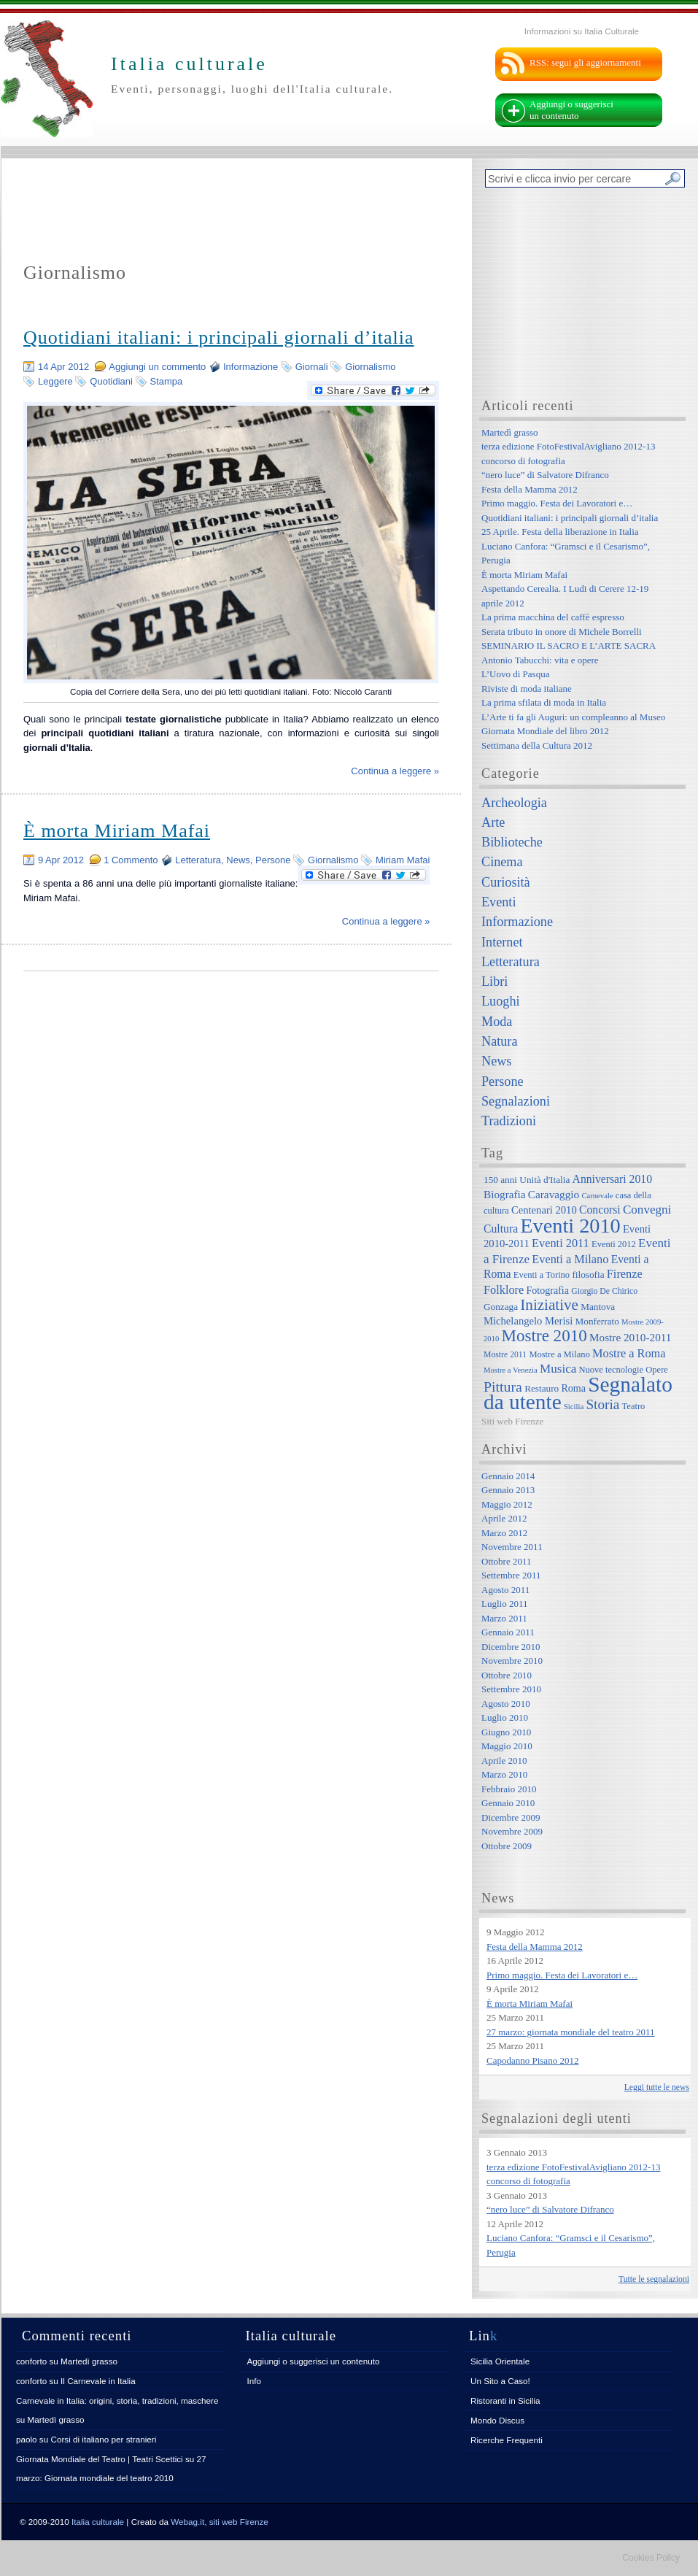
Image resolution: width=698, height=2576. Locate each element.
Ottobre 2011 (506, 1561)
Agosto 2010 (505, 1703)
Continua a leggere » (395, 771)
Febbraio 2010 (508, 1788)
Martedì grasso (509, 432)
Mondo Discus (497, 2420)
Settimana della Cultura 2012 (536, 745)
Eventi (498, 902)
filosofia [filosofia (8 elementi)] (588, 1274)
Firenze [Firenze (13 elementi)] (625, 1274)
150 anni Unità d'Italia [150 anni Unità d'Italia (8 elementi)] (527, 1179)
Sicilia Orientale (500, 2361)
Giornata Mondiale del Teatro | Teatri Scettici (99, 2459)
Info (254, 2381)
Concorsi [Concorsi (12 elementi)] (600, 1209)
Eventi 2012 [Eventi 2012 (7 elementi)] (614, 1244)
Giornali (311, 366)
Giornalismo (370, 366)
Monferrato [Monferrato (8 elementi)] (597, 1321)
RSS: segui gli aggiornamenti (585, 62)
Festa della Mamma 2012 (529, 489)
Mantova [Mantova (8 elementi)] (598, 1306)
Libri (494, 981)
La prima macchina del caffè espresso (552, 617)
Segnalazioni (515, 1101)
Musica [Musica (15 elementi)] (558, 1369)
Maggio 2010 (506, 1745)
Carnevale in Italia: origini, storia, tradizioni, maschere (117, 2400)
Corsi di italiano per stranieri (103, 2439)
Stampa (166, 381)
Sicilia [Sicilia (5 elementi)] (573, 1407)
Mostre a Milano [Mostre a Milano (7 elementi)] (559, 1354)
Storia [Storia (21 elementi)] (602, 1404)
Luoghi (500, 1001)
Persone (272, 860)
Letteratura (198, 860)
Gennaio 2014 (508, 1475)
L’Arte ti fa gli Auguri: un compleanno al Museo (573, 717)
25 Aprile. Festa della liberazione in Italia (560, 531)
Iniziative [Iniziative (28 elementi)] (549, 1305)
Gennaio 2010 (508, 1802)
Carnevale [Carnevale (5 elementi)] (597, 1196)
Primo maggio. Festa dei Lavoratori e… (556, 503)
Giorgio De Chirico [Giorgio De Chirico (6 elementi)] (604, 1291)
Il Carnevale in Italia (98, 2381)
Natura (499, 1041)
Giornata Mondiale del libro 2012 (545, 730)
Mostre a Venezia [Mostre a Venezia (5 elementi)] (511, 1370)
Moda (496, 1021)
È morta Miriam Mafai (116, 830)
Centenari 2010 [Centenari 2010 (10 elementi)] (544, 1210)
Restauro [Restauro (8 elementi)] (541, 1388)
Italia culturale (97, 2521)
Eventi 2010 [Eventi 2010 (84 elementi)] (570, 1225)
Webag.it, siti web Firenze (219, 2521)
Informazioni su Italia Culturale (581, 31)
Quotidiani (111, 381)
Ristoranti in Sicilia (505, 2400)
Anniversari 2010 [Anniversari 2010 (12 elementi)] (612, 1179)
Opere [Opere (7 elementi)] (656, 1370)
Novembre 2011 (512, 1546)
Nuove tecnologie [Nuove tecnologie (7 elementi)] (611, 1370)
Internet (502, 942)
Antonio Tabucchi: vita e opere (540, 660)
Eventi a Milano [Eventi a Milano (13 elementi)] (570, 1259)
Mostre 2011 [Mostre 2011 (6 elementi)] (505, 1355)
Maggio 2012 (506, 1504)
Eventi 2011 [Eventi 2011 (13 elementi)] (560, 1243)
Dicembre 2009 (510, 1817)
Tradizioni (508, 1121)
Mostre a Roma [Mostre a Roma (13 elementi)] (629, 1353)
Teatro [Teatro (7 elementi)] (633, 1406)
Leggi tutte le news (656, 2087)
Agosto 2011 (505, 1589)
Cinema (502, 862)
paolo (26, 2439)
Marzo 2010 (504, 1774)
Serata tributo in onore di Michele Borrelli (561, 631)
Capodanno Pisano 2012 (532, 2060)
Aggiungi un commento (157, 366)
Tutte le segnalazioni (653, 2279)
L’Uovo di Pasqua (515, 673)
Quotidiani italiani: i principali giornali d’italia (218, 337)
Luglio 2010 (504, 1717)
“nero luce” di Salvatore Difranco (545, 474)
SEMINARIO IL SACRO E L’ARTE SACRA (568, 645)
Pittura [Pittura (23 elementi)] (503, 1386)
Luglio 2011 (504, 1603)
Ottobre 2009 (506, 1845)
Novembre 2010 (512, 1660)
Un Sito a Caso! (500, 2381)
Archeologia (514, 802)
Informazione (250, 366)
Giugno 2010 (506, 1732)
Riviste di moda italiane (526, 688)
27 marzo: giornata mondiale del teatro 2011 (570, 2032)
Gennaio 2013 (508, 1489)
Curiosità (505, 882)
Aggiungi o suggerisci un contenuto (571, 110)
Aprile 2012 (504, 1518)
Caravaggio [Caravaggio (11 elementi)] (553, 1194)
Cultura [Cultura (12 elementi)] (501, 1228)
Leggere (55, 381)
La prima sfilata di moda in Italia (543, 702)
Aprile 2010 (504, 1760)
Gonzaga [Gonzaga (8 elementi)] (501, 1306)
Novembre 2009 (512, 1831)
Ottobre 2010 (506, 1675)
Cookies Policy (651, 2558)
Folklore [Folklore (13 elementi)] (504, 1290)
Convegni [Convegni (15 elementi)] (647, 1209)
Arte (493, 822)
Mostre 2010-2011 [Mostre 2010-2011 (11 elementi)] (630, 1337)
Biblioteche (512, 842)
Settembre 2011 (510, 1575)
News (238, 860)
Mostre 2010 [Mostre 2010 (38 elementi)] (544, 1335)
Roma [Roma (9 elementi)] (573, 1388)
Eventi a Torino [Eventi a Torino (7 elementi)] (541, 1275)
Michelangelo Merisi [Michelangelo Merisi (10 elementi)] (528, 1321)
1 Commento (131, 860)
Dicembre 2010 (510, 1646)
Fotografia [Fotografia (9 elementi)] (548, 1290)
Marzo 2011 (504, 1618)
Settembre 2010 (511, 1689)
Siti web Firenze (512, 1421)
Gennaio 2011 (508, 1632)
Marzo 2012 (504, 1532)
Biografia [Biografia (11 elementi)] (505, 1194)
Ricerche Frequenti (506, 2440)
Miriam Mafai (403, 860)
